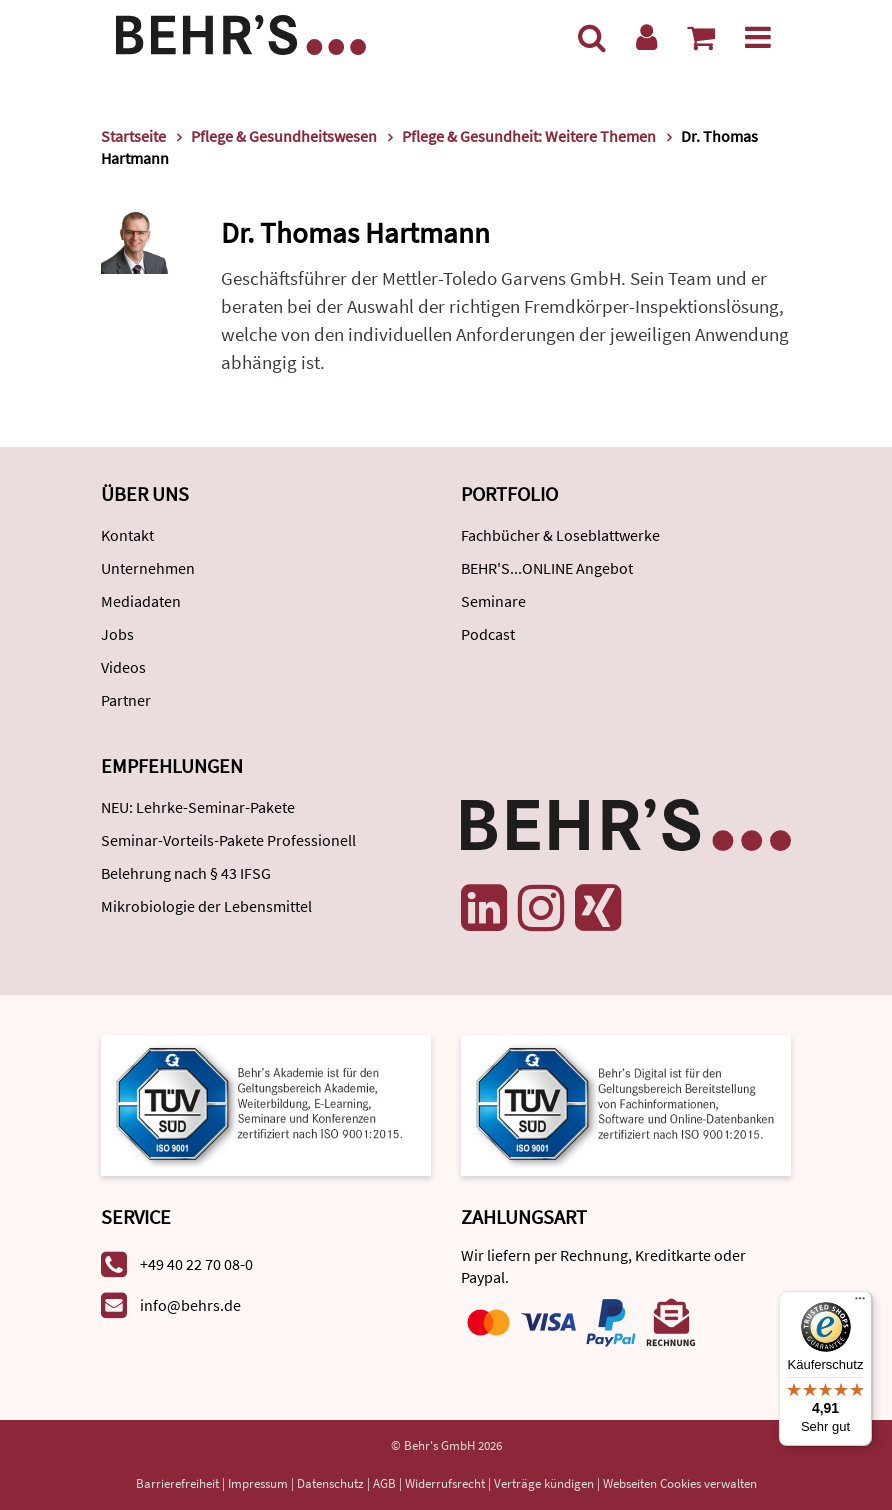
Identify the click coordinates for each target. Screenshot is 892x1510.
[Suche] (592, 37)
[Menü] (758, 37)
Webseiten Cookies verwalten (680, 1483)
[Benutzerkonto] (646, 37)
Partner (126, 700)
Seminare (493, 601)
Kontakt (127, 535)
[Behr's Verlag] (241, 32)
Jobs (117, 634)
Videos (123, 667)
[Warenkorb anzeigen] (701, 37)
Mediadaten (141, 601)
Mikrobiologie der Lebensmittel (206, 906)
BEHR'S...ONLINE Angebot (547, 568)
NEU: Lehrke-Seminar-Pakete (198, 807)
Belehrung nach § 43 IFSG (186, 873)
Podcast (488, 634)
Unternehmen (148, 568)
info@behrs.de (190, 1305)
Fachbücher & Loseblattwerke (560, 535)
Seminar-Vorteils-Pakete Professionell (228, 840)
